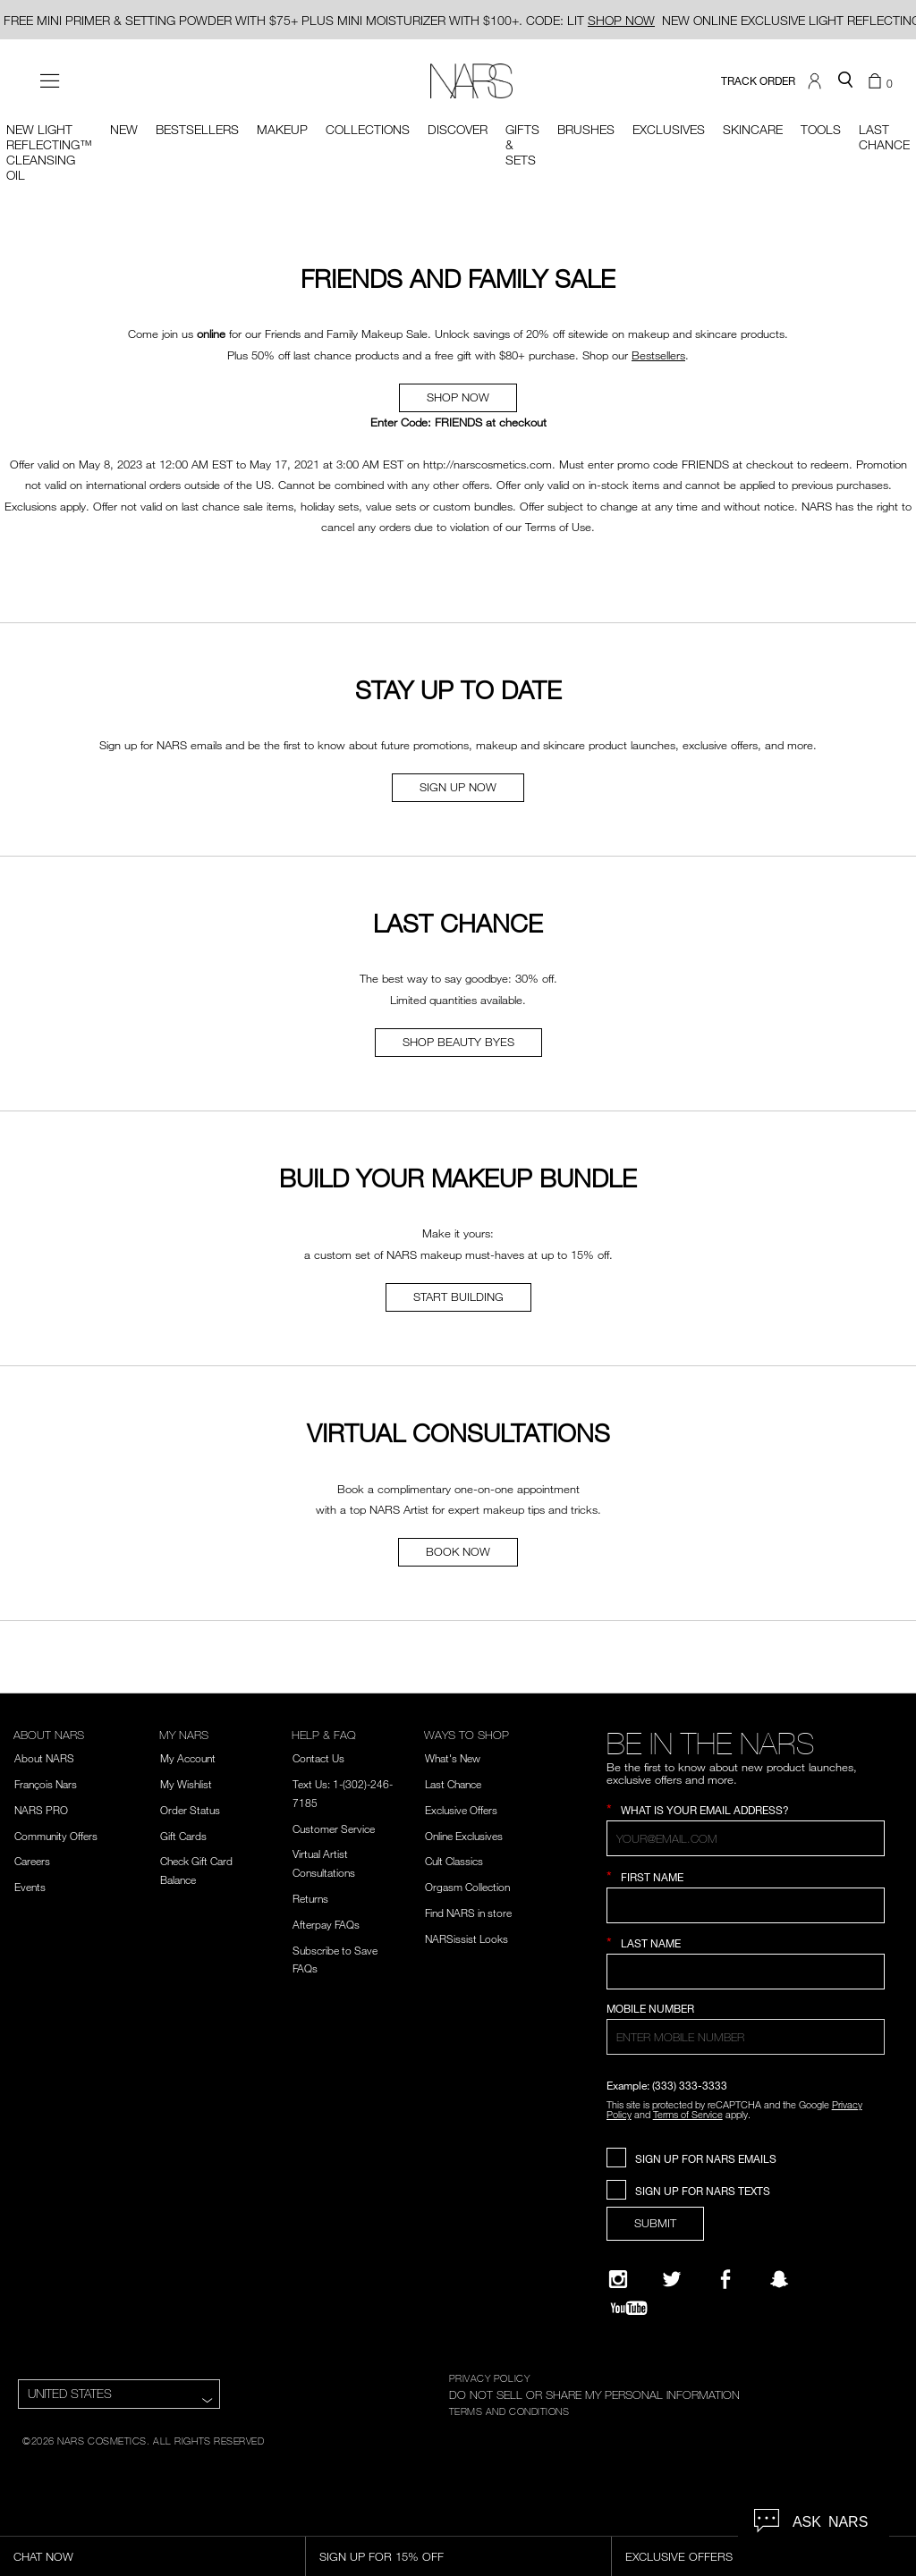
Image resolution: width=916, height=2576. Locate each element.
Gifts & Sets (522, 144)
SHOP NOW (458, 397)
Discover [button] (458, 129)
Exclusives (668, 129)
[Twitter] (671, 2279)
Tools (821, 129)
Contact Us (318, 1758)
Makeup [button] (282, 129)
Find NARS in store (468, 1912)
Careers (32, 1861)
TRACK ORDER (758, 81)
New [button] (124, 129)
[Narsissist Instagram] (618, 2279)
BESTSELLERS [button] (197, 129)
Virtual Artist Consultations (324, 1862)
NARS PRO (41, 1810)
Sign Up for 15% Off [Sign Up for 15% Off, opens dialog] (381, 2556)
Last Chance (453, 1784)
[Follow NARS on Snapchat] (779, 2279)
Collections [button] (368, 129)
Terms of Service (688, 2114)
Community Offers (56, 1836)
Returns (310, 1898)
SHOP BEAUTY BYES (458, 1042)
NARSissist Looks (466, 1938)
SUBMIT (655, 2223)
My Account (188, 1758)
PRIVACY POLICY (489, 2377)
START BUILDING (458, 1296)
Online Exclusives (464, 1836)
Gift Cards (183, 1836)
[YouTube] (628, 2307)
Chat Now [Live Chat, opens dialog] (43, 2556)
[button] (817, 81)
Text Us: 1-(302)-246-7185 (343, 1793)
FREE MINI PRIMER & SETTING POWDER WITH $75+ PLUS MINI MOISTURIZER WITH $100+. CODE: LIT (329, 20)
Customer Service (334, 1828)
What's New (452, 1758)
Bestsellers (658, 355)
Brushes (586, 129)
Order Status (190, 1810)
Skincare (753, 129)
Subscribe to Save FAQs (335, 1959)
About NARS (44, 1758)
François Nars (45, 1784)
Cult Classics (454, 1861)
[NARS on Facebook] (725, 2279)
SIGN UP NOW (458, 787)
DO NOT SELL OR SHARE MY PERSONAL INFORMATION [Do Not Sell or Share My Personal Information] (594, 2394)
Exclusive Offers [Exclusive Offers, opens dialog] (679, 2556)
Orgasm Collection (467, 1886)
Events (30, 1886)
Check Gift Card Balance (196, 1870)
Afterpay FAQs (326, 1924)
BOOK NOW (458, 1551)
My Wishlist (186, 1784)
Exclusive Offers (461, 1810)
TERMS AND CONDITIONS (509, 2410)
